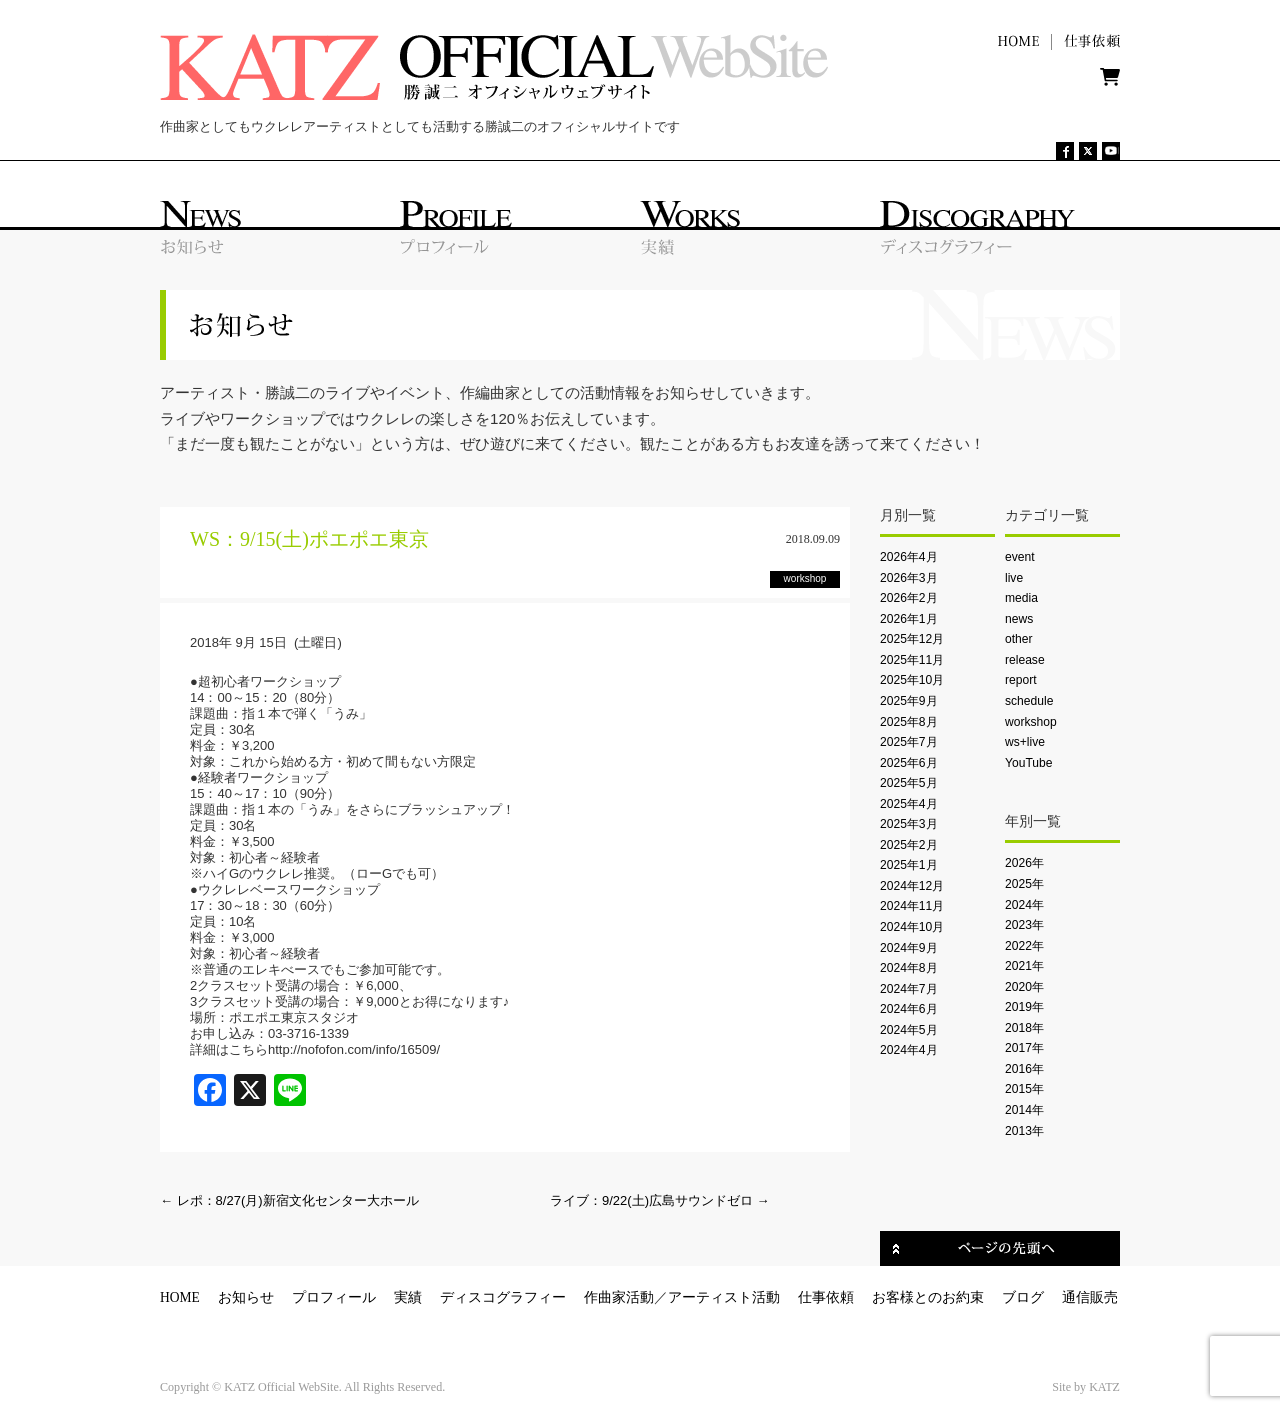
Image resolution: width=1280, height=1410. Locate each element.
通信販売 (1090, 1297)
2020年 (1024, 987)
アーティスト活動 (724, 1297)
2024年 (1024, 905)
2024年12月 (912, 886)
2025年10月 (912, 680)
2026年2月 (909, 598)
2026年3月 (909, 578)
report (1021, 680)
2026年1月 (909, 619)
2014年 (1024, 1110)
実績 (408, 1297)
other (1019, 639)
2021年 (1024, 966)
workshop (1031, 722)
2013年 (1024, 1131)
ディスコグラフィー (503, 1297)
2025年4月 (909, 804)
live (1014, 578)
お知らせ (246, 1297)
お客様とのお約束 (928, 1297)
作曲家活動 (619, 1297)
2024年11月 (912, 906)
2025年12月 (912, 639)
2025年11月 (912, 660)
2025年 (1024, 884)
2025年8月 (909, 722)
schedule (1029, 701)
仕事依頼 (826, 1297)
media (1021, 598)
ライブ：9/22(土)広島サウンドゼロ (660, 1200)
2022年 (1024, 946)
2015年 (1024, 1089)
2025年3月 (909, 824)
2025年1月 (909, 865)
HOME (180, 1297)
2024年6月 (909, 1009)
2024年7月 (909, 989)
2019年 (1024, 1007)
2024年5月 (909, 1030)
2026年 (1024, 863)
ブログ (1023, 1297)
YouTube (1028, 763)
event (1020, 557)
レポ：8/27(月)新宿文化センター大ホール (289, 1200)
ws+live (1025, 742)
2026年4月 (909, 557)
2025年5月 (909, 783)
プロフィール (334, 1297)
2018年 (1024, 1028)
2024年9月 (909, 948)
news (1019, 619)
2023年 (1024, 925)
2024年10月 (912, 927)
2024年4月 (909, 1050)
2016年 (1024, 1069)
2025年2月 (909, 845)
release (1025, 660)
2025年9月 (909, 701)
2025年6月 (909, 763)
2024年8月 (909, 968)
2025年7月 (909, 742)
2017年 (1024, 1048)
